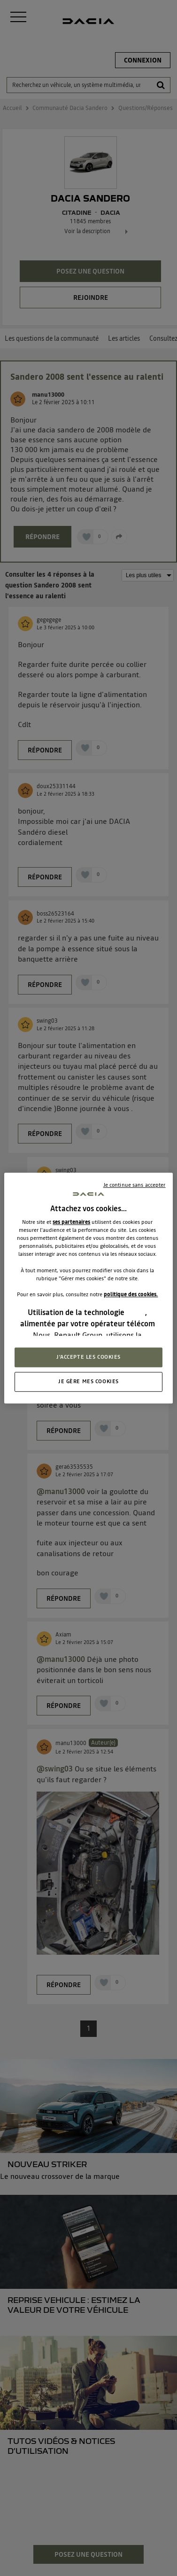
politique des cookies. (131, 1294)
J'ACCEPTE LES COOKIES (88, 1357)
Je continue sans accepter (134, 1185)
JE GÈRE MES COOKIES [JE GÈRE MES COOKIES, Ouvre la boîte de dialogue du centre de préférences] (88, 1381)
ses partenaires (71, 1222)
